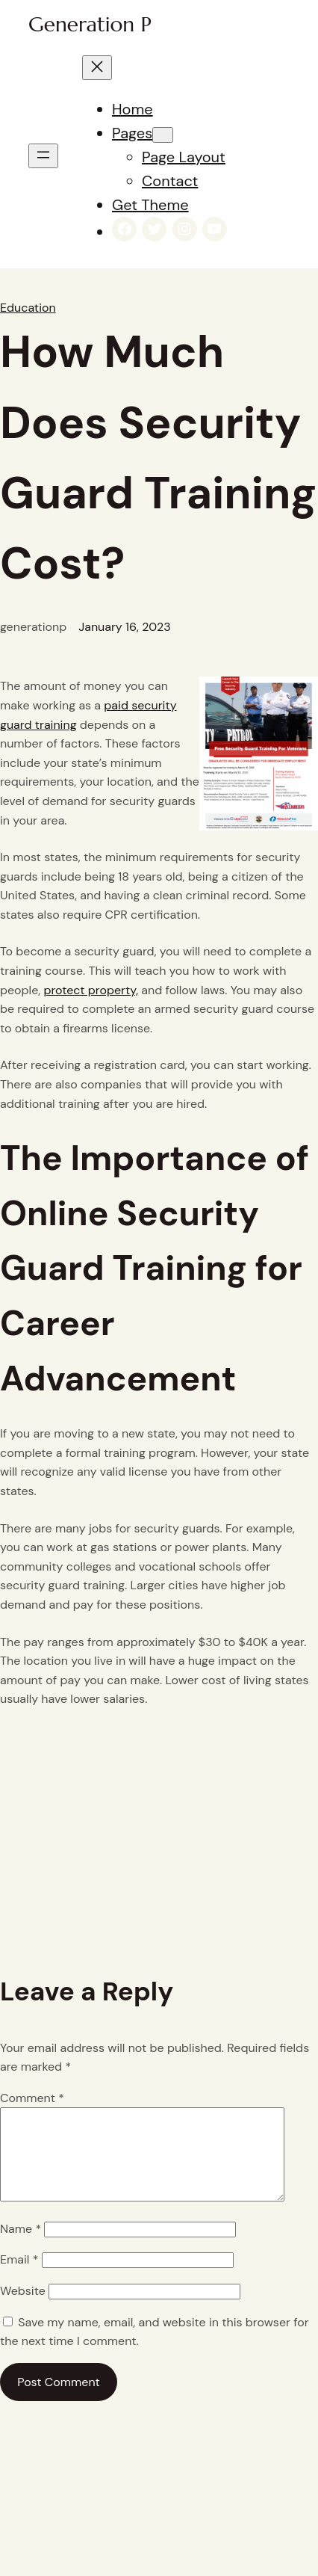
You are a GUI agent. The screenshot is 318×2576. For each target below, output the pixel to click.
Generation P (90, 24)
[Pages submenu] (162, 135)
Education (28, 307)
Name (20, 2247)
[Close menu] (97, 67)
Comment (32, 2098)
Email (19, 2277)
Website (23, 2309)
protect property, (90, 990)
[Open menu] (43, 156)
